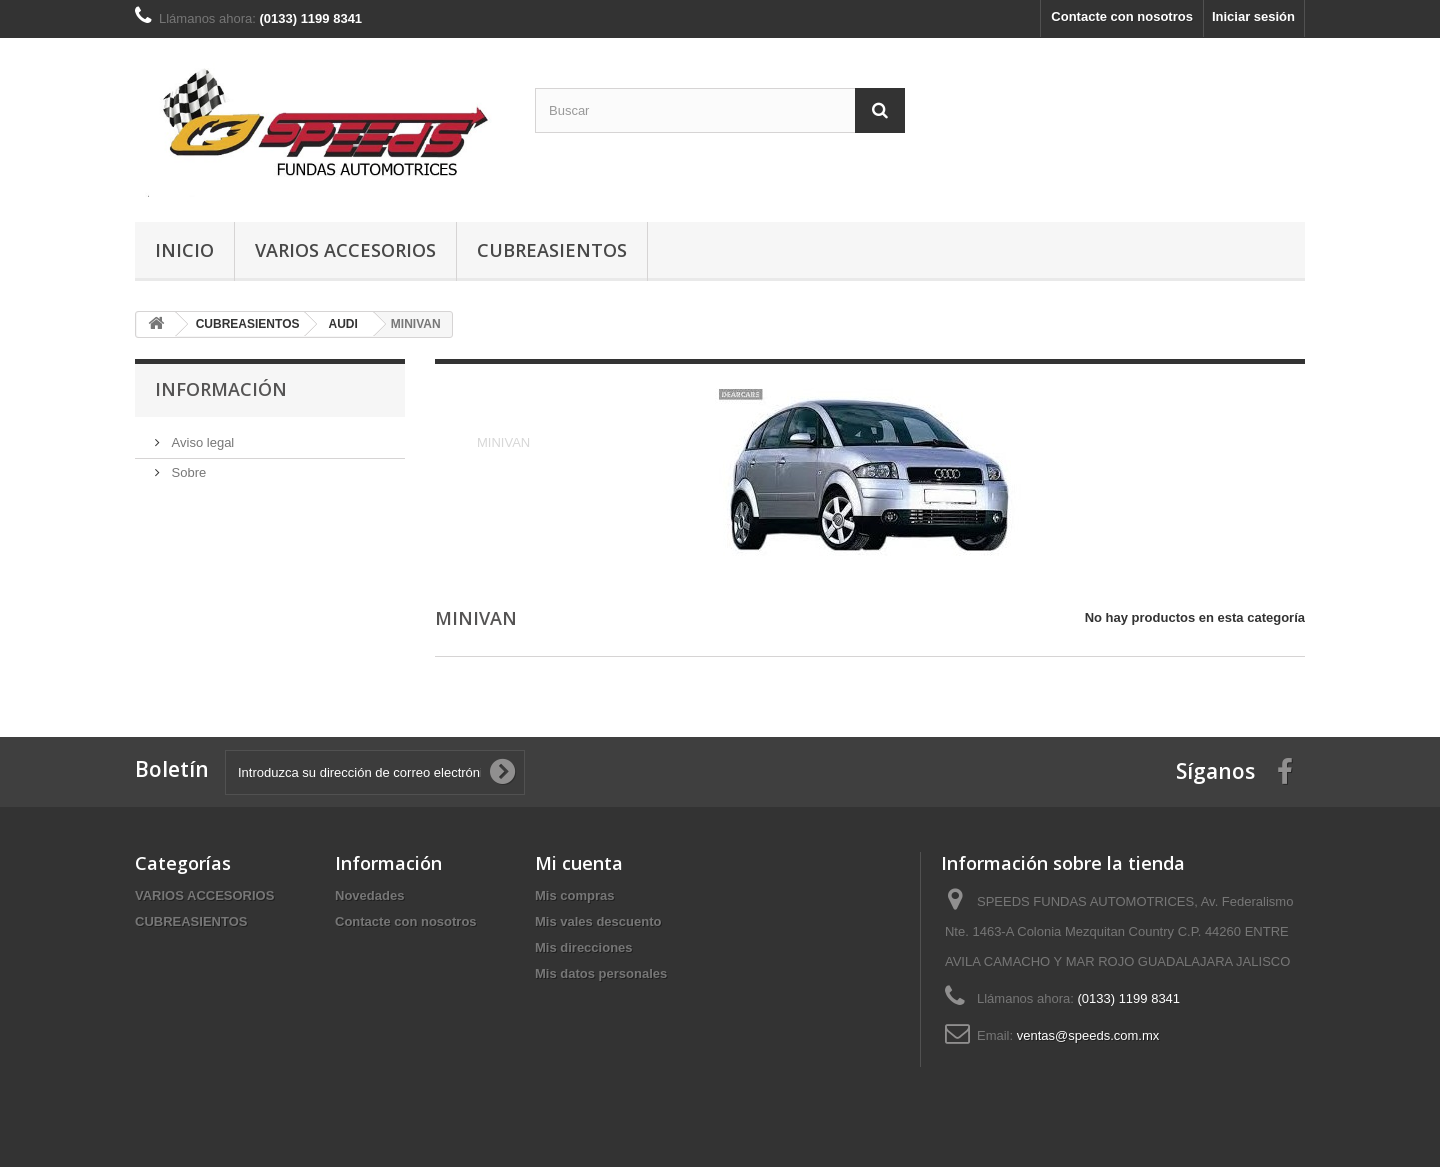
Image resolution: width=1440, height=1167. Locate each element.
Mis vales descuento (598, 921)
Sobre (187, 472)
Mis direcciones (584, 947)
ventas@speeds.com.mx (1088, 1035)
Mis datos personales (601, 973)
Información (221, 389)
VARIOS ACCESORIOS (345, 250)
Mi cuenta (579, 863)
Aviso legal (201, 442)
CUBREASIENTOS (552, 250)
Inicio (184, 250)
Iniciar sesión (1253, 16)
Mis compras (574, 895)
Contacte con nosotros (1122, 16)
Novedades (369, 895)
